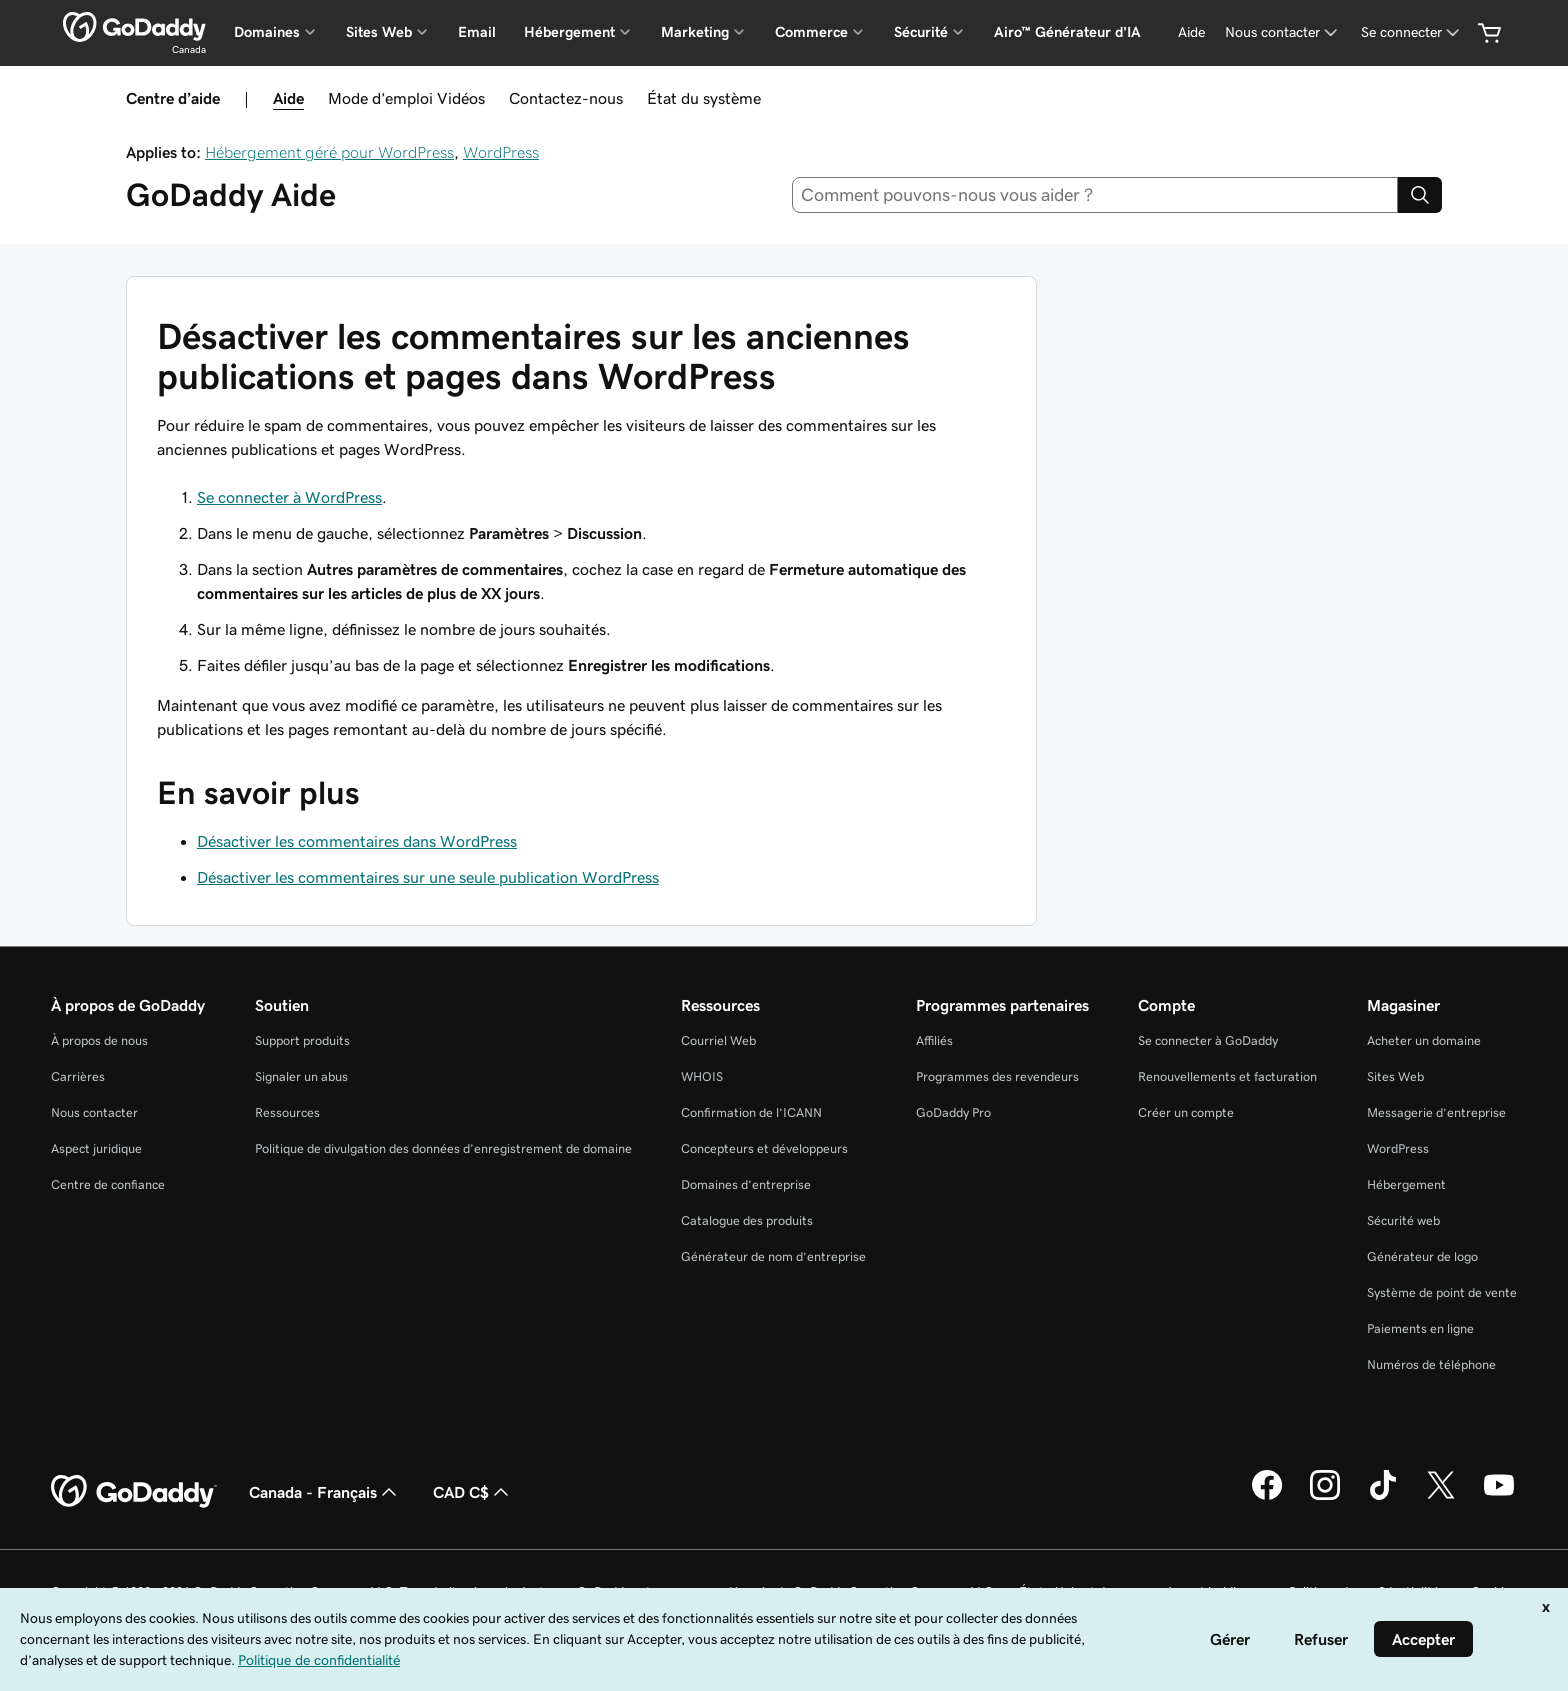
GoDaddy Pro (953, 1112)
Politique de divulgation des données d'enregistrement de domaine (443, 1148)
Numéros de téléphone (1431, 1364)
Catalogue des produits (747, 1220)
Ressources (287, 1112)
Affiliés (934, 1040)
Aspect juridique (96, 1148)
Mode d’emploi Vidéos (406, 98)
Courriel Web (718, 1040)
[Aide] (1191, 32)
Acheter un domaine (1424, 1040)
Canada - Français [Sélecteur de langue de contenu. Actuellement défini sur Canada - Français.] (325, 1492)
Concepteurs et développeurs (764, 1148)
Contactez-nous (566, 98)
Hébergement (1406, 1184)
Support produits (302, 1040)
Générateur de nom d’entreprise (773, 1256)
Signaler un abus (301, 1076)
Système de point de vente (1442, 1292)
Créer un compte (1186, 1112)
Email (477, 32)
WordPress (501, 152)
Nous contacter (94, 1112)
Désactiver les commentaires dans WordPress (357, 841)
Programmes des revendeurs (997, 1076)
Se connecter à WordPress (289, 497)
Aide (288, 98)
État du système (704, 98)
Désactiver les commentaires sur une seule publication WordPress (428, 877)
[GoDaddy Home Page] (134, 1492)
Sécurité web (1403, 1220)
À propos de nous (99, 1040)
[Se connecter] (1412, 32)
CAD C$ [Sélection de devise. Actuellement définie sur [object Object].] (473, 1492)
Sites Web (1395, 1076)
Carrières (78, 1076)
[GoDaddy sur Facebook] (1267, 1497)
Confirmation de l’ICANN (751, 1112)
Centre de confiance (108, 1184)
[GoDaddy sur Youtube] (1499, 1497)
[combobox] (1095, 195)
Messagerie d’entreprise (1436, 1112)
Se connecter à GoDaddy (1208, 1040)
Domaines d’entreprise (746, 1184)
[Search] (1420, 195)
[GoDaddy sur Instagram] (1325, 1497)
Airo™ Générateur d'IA (1067, 32)
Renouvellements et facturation (1227, 1076)
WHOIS (702, 1076)
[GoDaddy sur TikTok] (1383, 1497)
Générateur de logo (1422, 1256)
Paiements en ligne (1420, 1328)
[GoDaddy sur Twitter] (1441, 1497)
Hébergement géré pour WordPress (329, 152)
